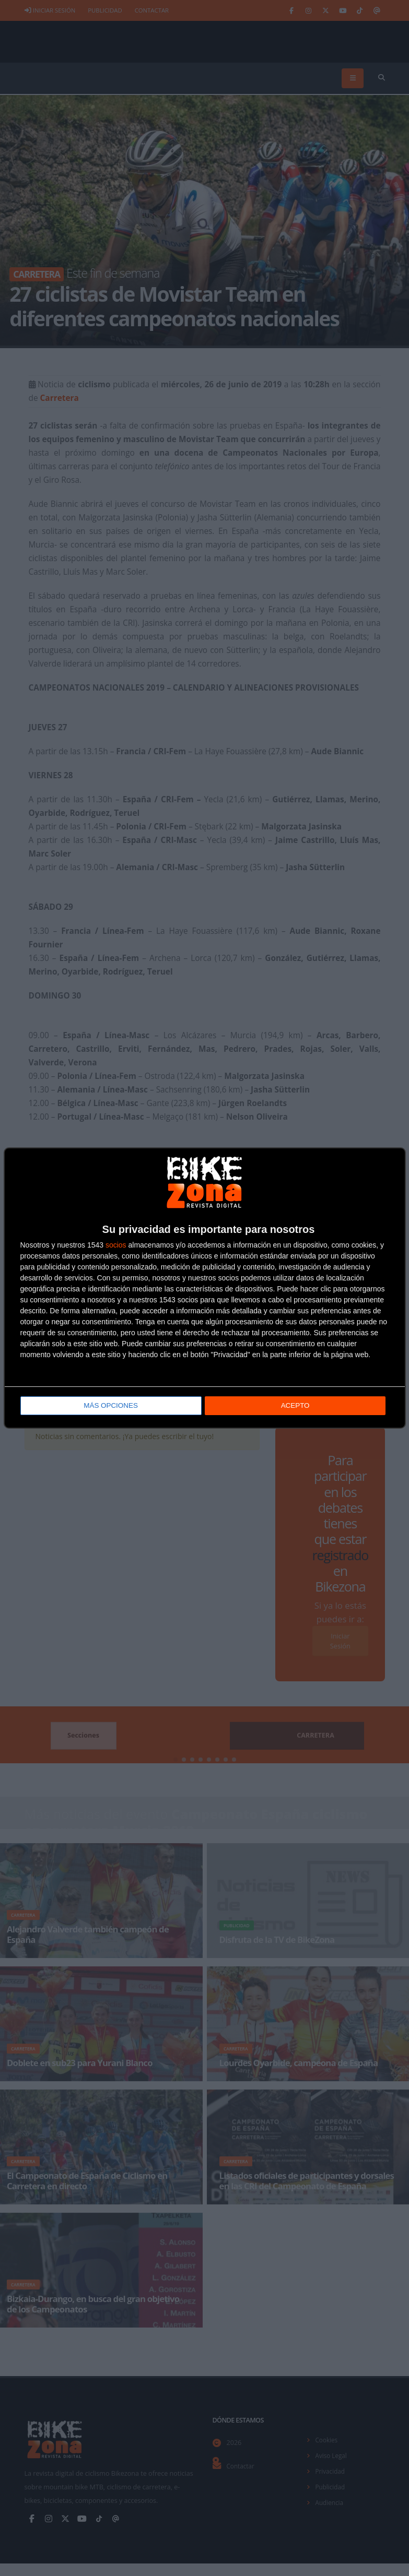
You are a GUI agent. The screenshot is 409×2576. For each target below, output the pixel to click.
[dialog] (205, 1287)
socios (116, 1244)
